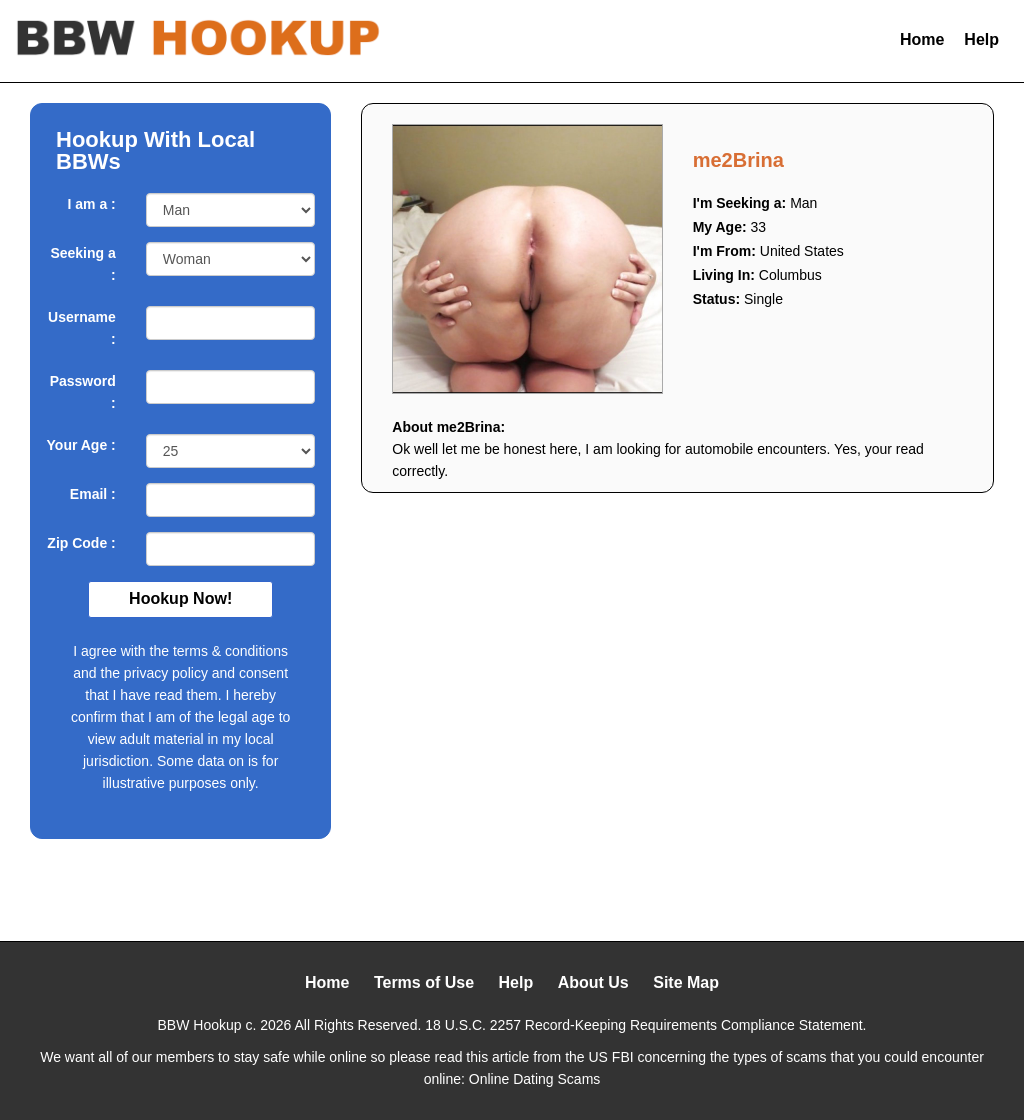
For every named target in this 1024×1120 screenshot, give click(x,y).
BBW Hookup (200, 1025)
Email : (93, 494)
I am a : (92, 204)
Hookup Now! (180, 598)
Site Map (686, 982)
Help (981, 39)
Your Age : (81, 445)
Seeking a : (82, 264)
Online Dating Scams (535, 1079)
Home (922, 39)
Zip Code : (81, 543)
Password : (83, 392)
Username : (82, 328)
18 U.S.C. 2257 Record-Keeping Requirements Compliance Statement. (645, 1025)
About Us (593, 982)
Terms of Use (424, 982)
